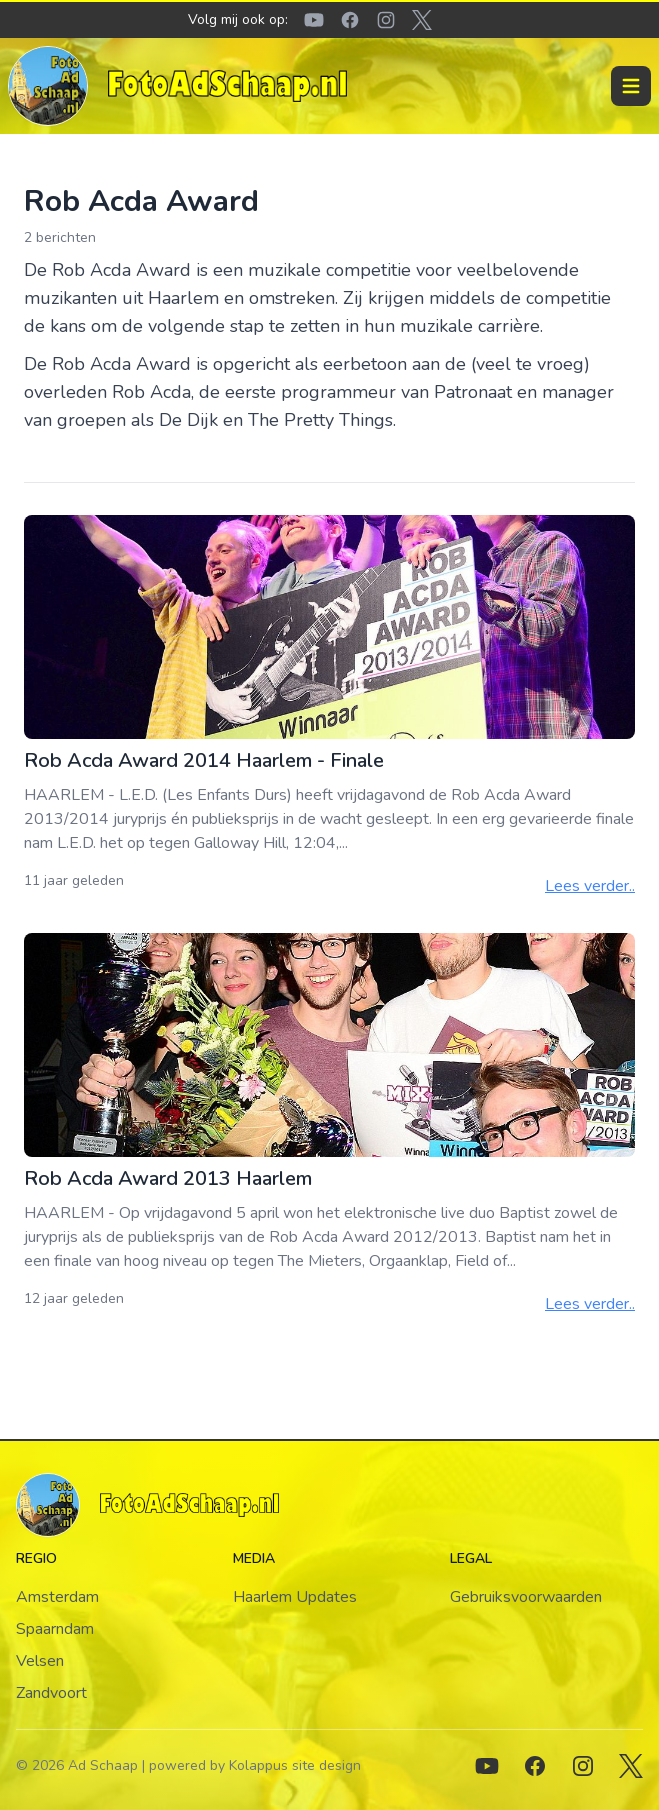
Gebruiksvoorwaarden (526, 1597)
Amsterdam (57, 1597)
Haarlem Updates (295, 1597)
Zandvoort (51, 1693)
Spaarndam (55, 1629)
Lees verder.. (590, 886)
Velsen (40, 1661)
